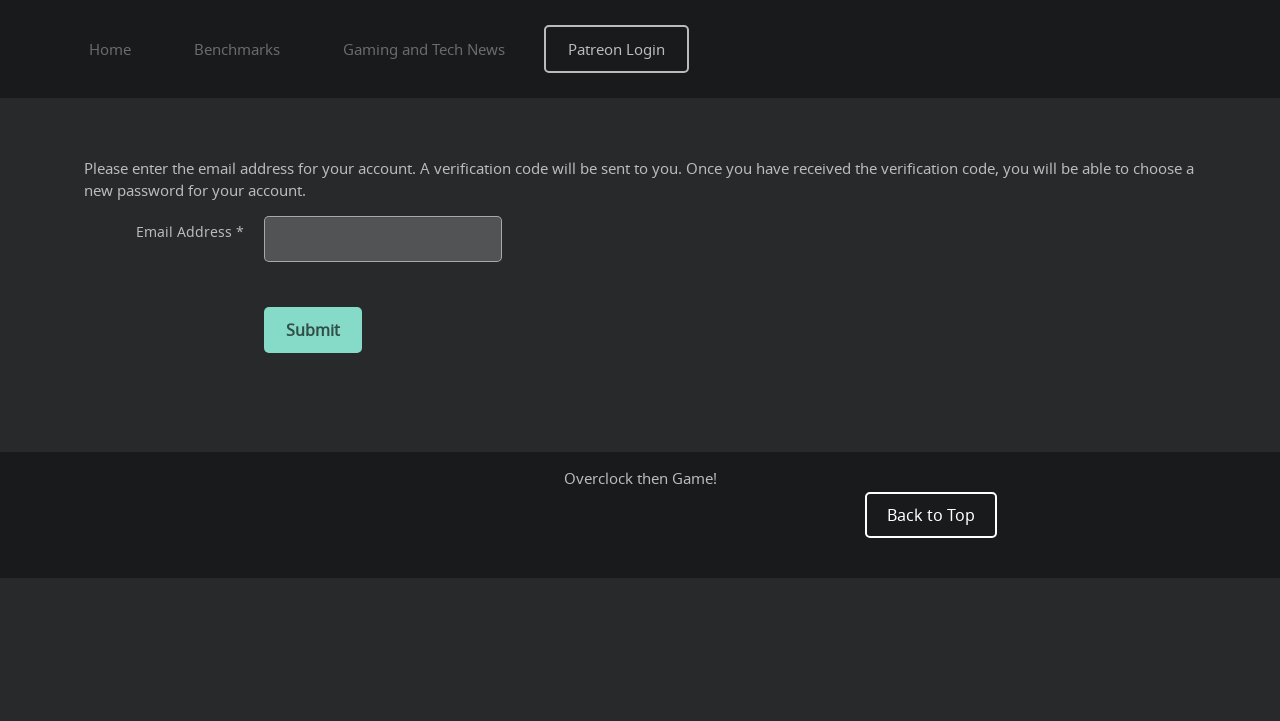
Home (110, 49)
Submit (313, 330)
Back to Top (931, 515)
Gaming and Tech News (424, 49)
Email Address (190, 231)
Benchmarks (237, 49)
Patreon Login (616, 49)
